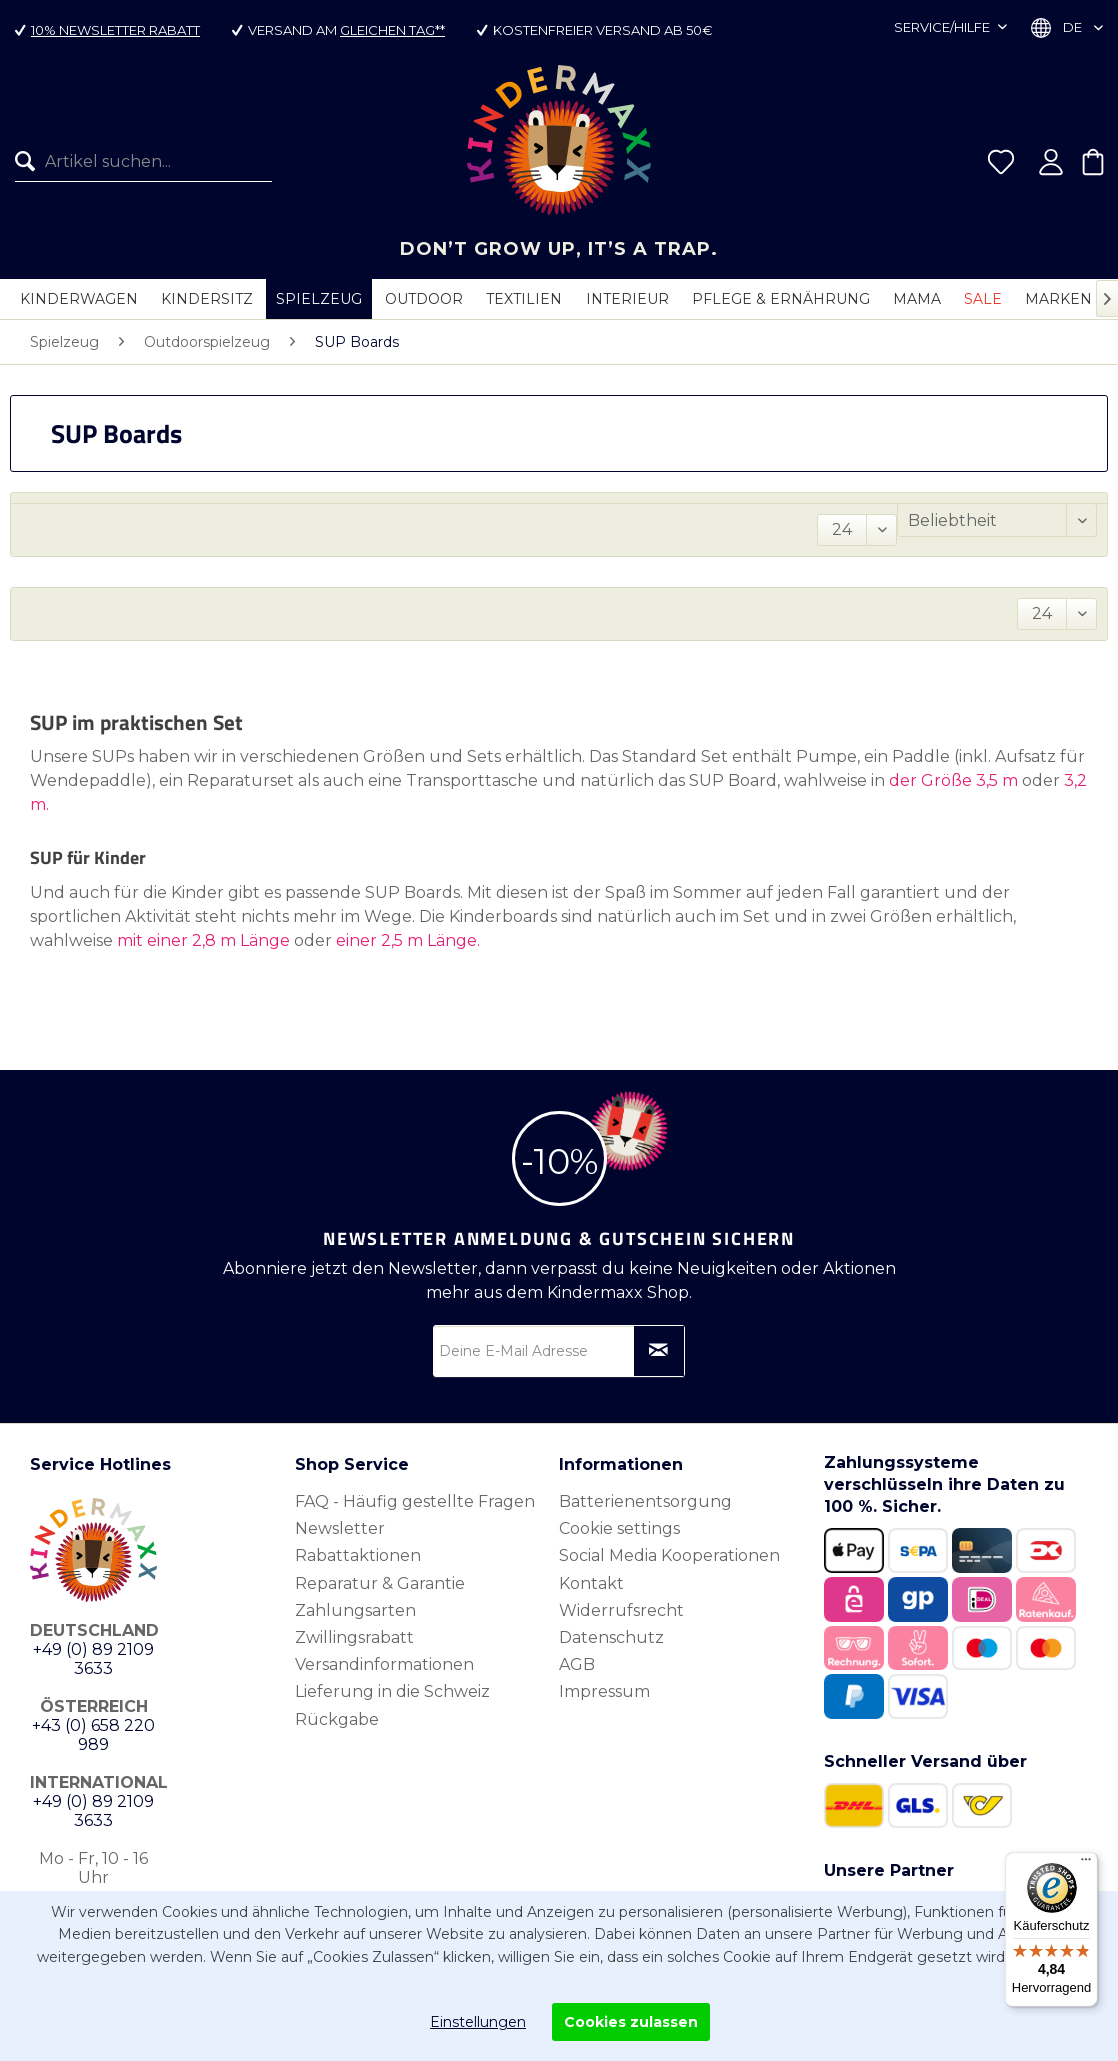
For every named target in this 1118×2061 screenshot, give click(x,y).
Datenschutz (611, 1637)
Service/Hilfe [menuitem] (943, 27)
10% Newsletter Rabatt (115, 30)
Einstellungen (478, 2022)
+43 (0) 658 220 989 (93, 1735)
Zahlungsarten (355, 1610)
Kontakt (591, 1583)
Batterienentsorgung (645, 1501)
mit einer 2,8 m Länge (203, 940)
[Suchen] (30, 162)
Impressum (604, 1691)
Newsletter (340, 1528)
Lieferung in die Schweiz (392, 1691)
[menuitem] (136, 162)
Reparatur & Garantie (380, 1583)
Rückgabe (337, 1719)
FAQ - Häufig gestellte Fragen (415, 1501)
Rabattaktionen (358, 1555)
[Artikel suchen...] (143, 162)
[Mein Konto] (1051, 162)
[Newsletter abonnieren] (659, 1351)
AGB (577, 1664)
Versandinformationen (384, 1664)
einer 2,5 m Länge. (408, 940)
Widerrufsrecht (621, 1610)
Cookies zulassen (631, 2022)
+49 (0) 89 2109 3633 (93, 1659)
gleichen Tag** (392, 30)
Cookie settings (619, 1528)
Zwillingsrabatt (354, 1637)
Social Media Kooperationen (669, 1555)
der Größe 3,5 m (953, 780)
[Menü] (1086, 1864)
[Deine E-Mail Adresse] (559, 1351)
